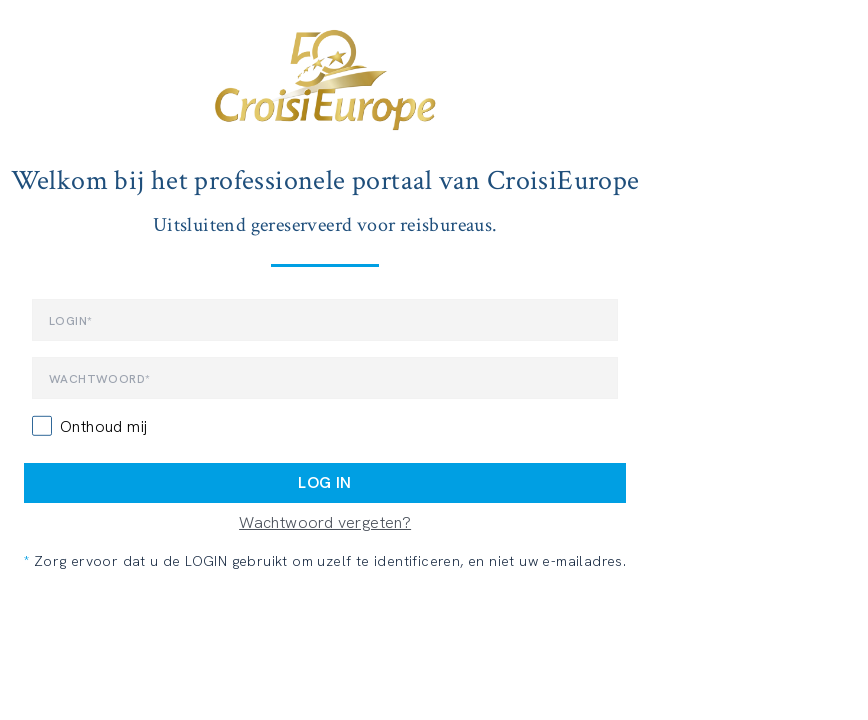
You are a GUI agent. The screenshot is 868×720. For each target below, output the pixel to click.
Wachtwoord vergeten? (325, 522)
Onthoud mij (103, 426)
